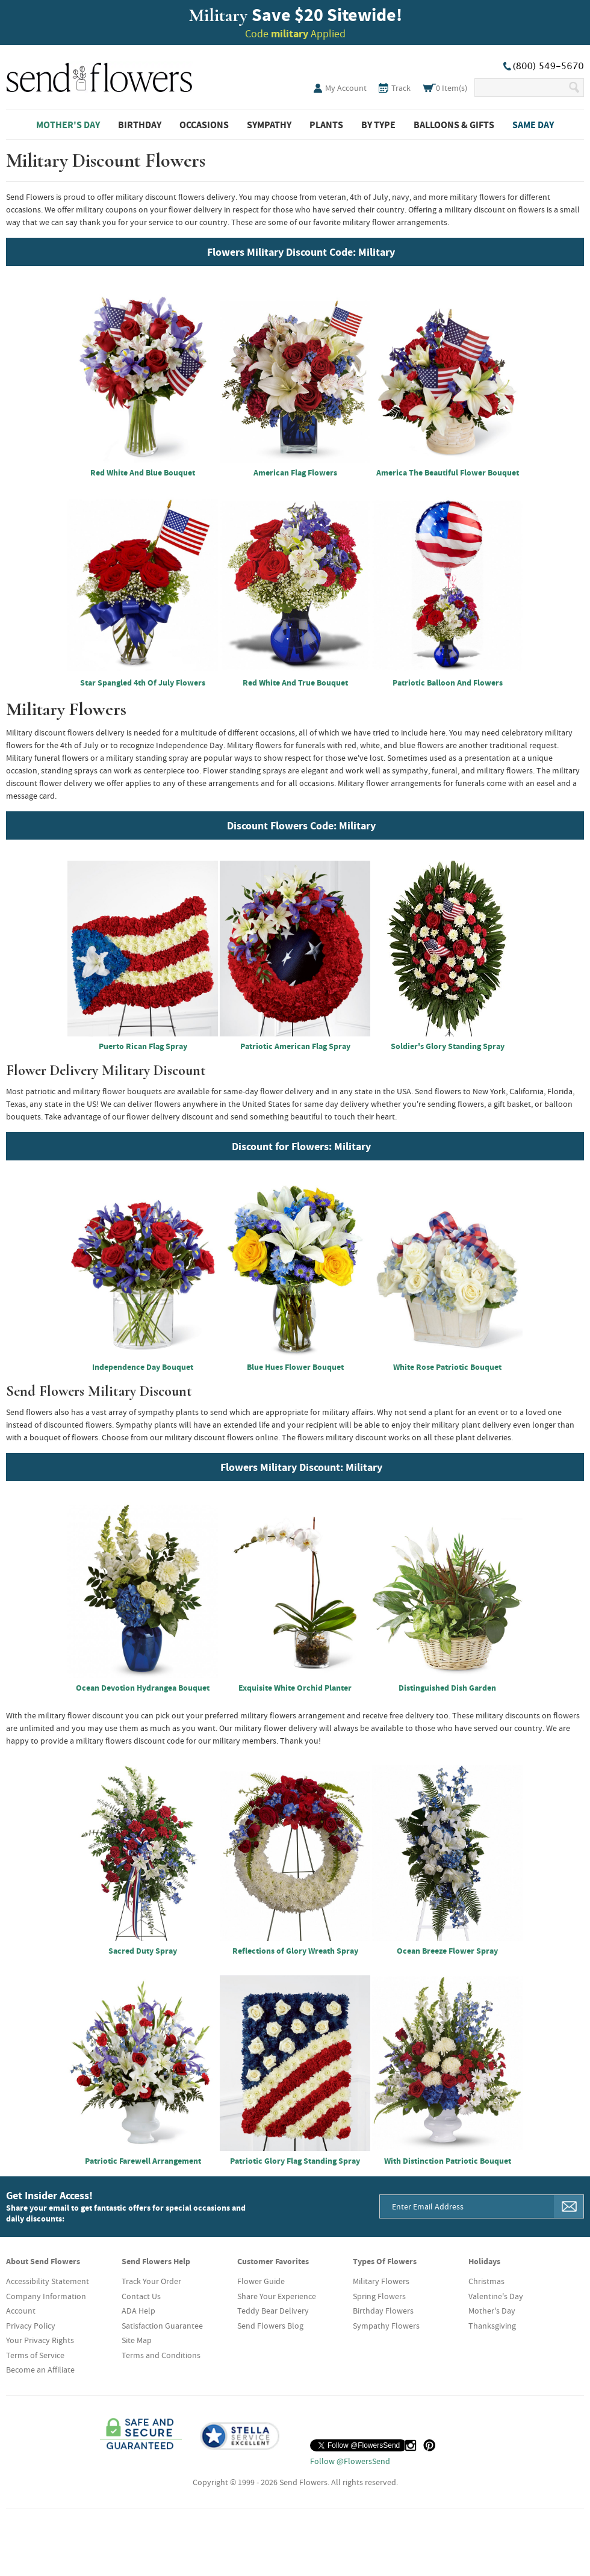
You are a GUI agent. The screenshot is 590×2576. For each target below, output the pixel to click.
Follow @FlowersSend (350, 2461)
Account (21, 2310)
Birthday (139, 125)
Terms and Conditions (161, 2355)
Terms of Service (35, 2355)
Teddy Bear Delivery (273, 2310)
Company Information (46, 2296)
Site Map (137, 2340)
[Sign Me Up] (569, 2206)
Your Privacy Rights (40, 2340)
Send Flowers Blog (270, 2325)
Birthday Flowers (383, 2310)
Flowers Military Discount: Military (301, 1467)
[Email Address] (467, 2206)
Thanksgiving (492, 2325)
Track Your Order (151, 2281)
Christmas (486, 2281)
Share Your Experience (276, 2296)
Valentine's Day (495, 2296)
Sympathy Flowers (386, 2325)
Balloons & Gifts (454, 125)
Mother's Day (68, 125)
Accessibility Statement (47, 2281)
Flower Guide (261, 2281)
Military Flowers (381, 2281)
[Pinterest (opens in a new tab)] (429, 2445)
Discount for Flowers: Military (301, 1146)
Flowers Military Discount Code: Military (301, 252)
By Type (378, 125)
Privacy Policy (30, 2325)
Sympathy (269, 125)
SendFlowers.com (99, 75)
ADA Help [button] (138, 2310)
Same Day (533, 125)
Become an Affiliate (40, 2369)
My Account (346, 87)
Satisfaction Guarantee (162, 2325)
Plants (326, 125)
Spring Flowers (379, 2296)
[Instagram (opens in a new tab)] (411, 2445)
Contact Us (141, 2296)
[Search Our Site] (521, 87)
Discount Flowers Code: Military (301, 825)
